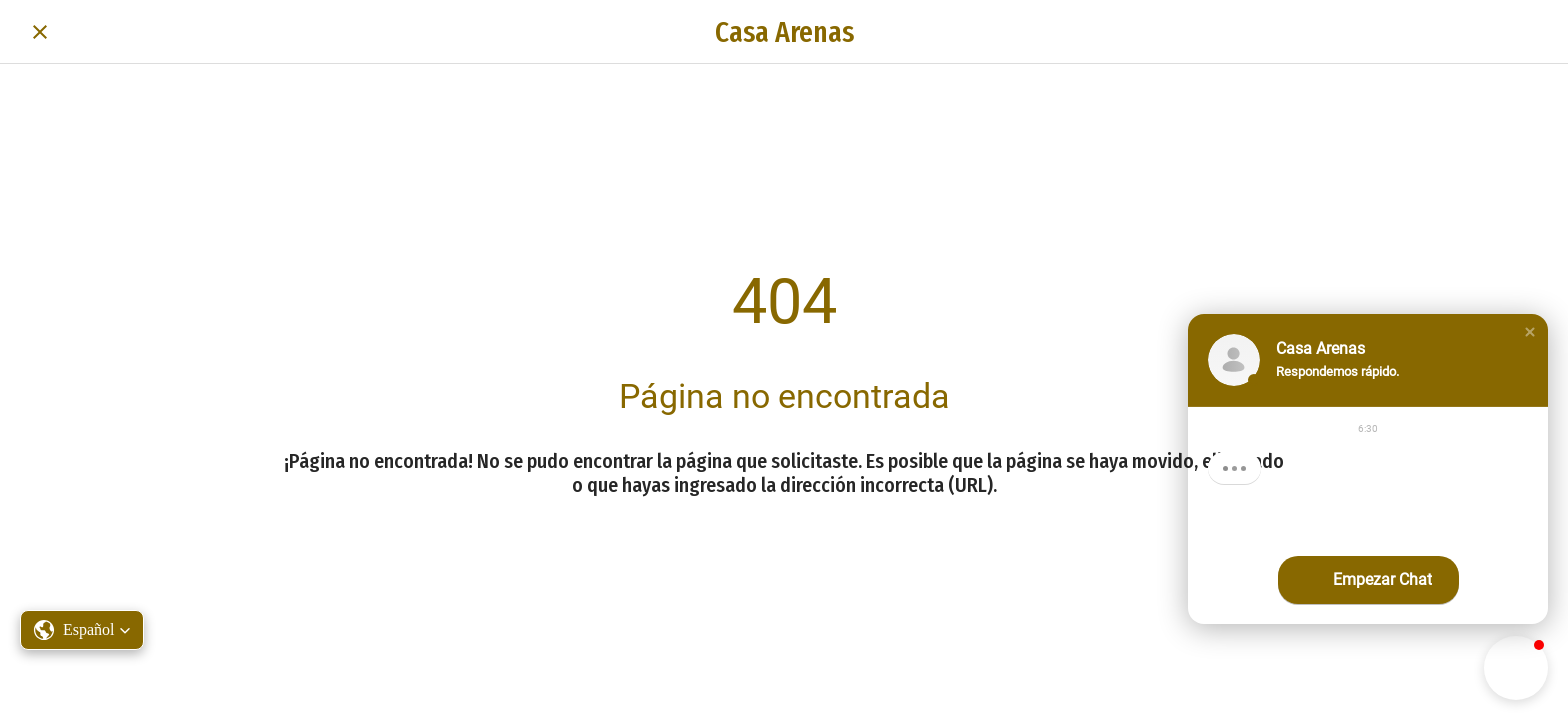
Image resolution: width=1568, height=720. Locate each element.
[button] (1530, 332)
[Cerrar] (40, 32)
